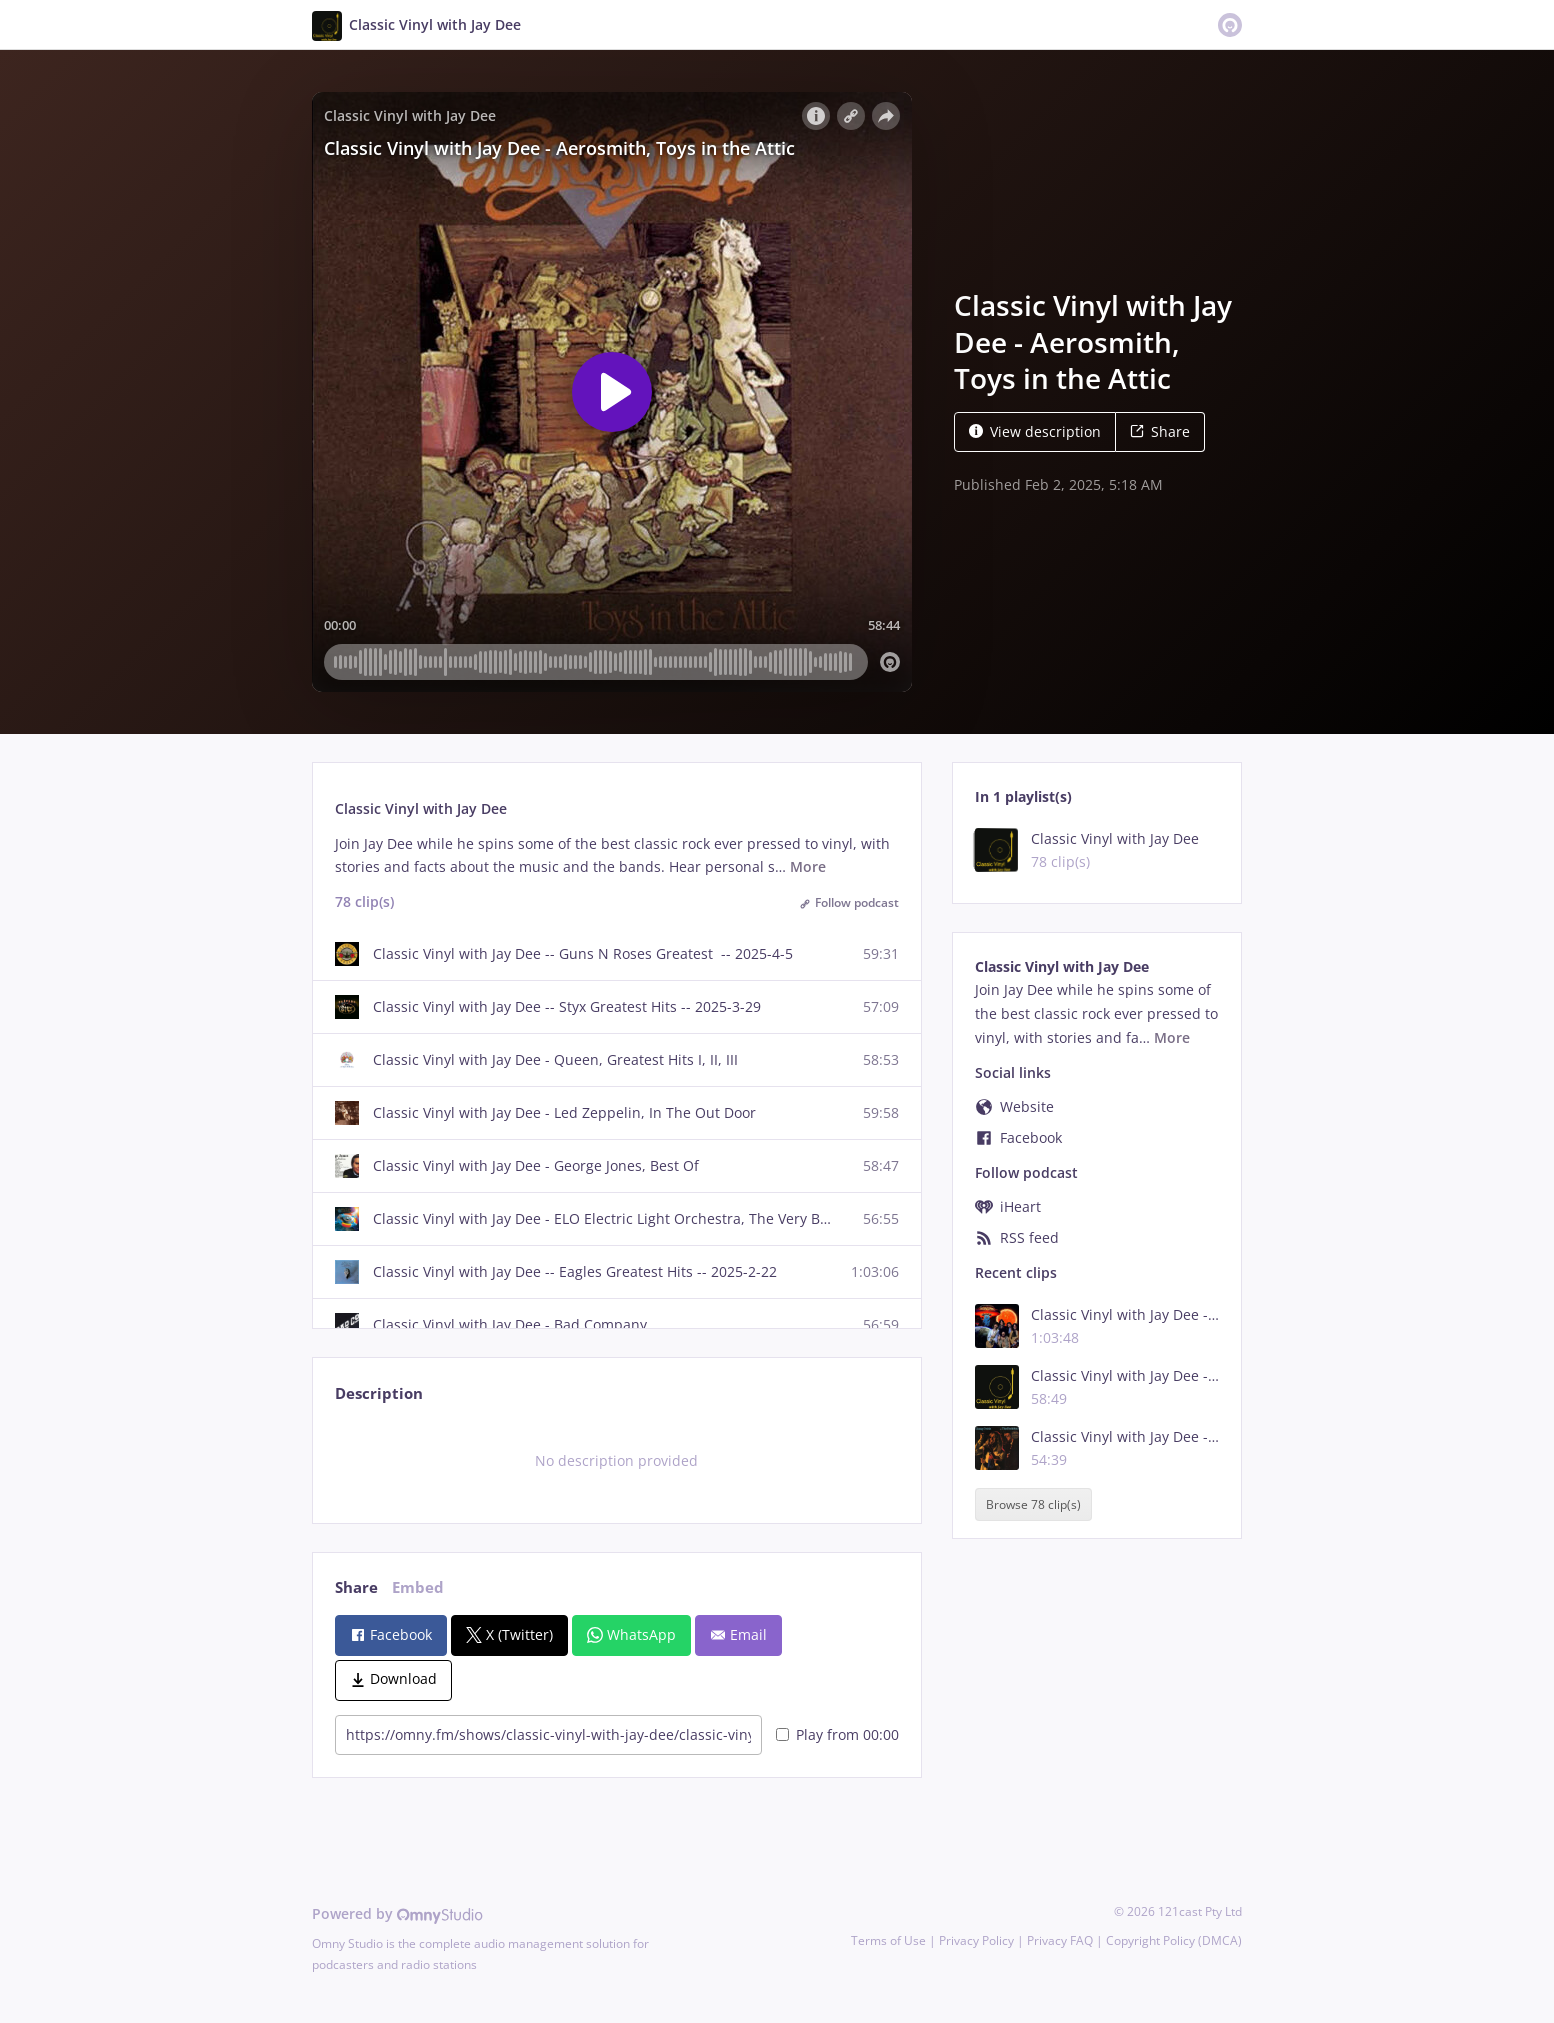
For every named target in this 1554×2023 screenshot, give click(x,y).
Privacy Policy (976, 1940)
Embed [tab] (418, 1587)
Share (1160, 431)
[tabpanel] (616, 1461)
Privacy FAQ (1060, 1940)
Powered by (397, 1913)
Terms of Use (888, 1940)
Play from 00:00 (837, 1734)
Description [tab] (379, 1393)
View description (1035, 431)
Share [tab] (356, 1587)
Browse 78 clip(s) (1033, 1504)
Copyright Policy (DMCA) (1174, 1940)
